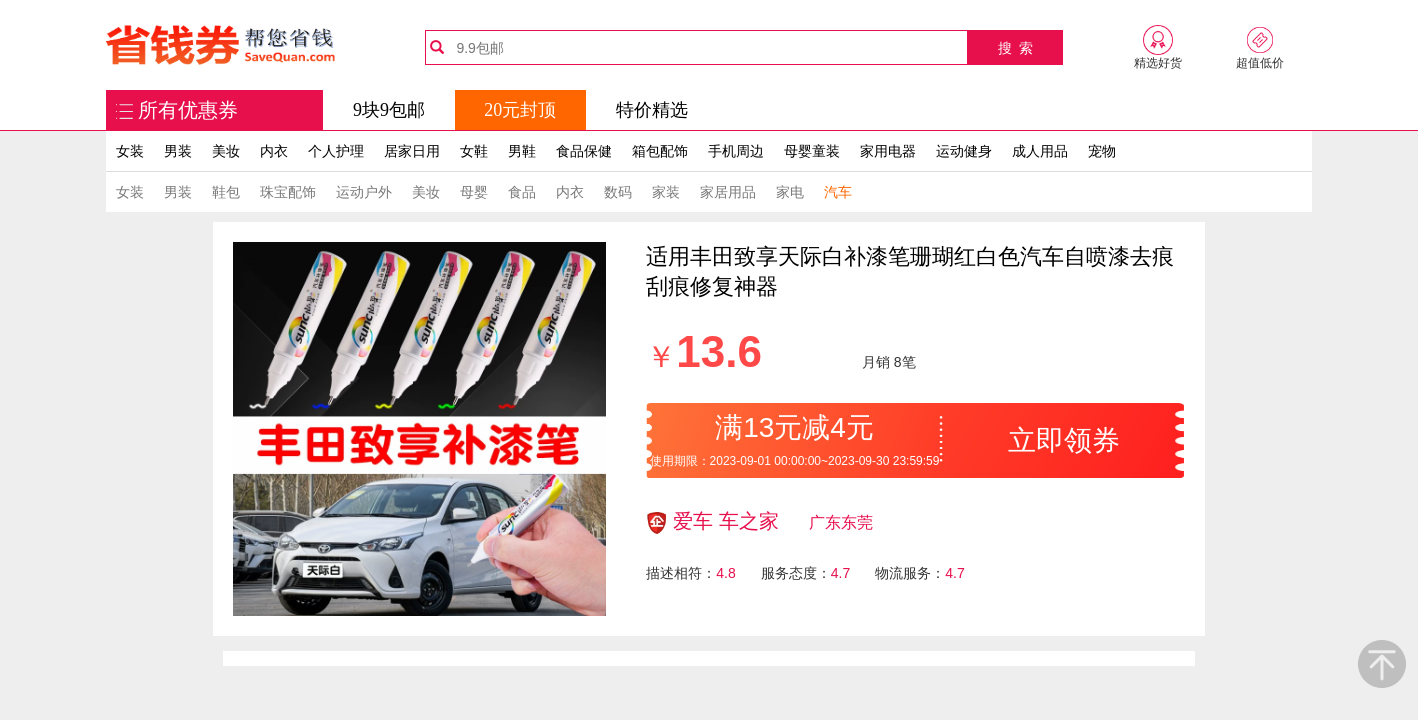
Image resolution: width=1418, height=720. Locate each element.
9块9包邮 (389, 110)
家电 (790, 192)
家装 (666, 192)
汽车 (838, 192)
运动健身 (964, 151)
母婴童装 (812, 151)
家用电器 (888, 151)
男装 (178, 151)
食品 (522, 192)
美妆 (226, 151)
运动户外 (364, 192)
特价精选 (652, 110)
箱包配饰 (660, 151)
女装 (130, 151)
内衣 (274, 151)
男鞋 (522, 151)
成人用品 (1040, 151)
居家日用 (412, 151)
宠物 (1102, 151)
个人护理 (336, 151)
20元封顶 (520, 110)
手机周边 (736, 151)
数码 (618, 192)
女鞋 (474, 151)
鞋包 (226, 192)
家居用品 (728, 192)
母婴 (474, 192)
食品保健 (584, 151)
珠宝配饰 (288, 192)
